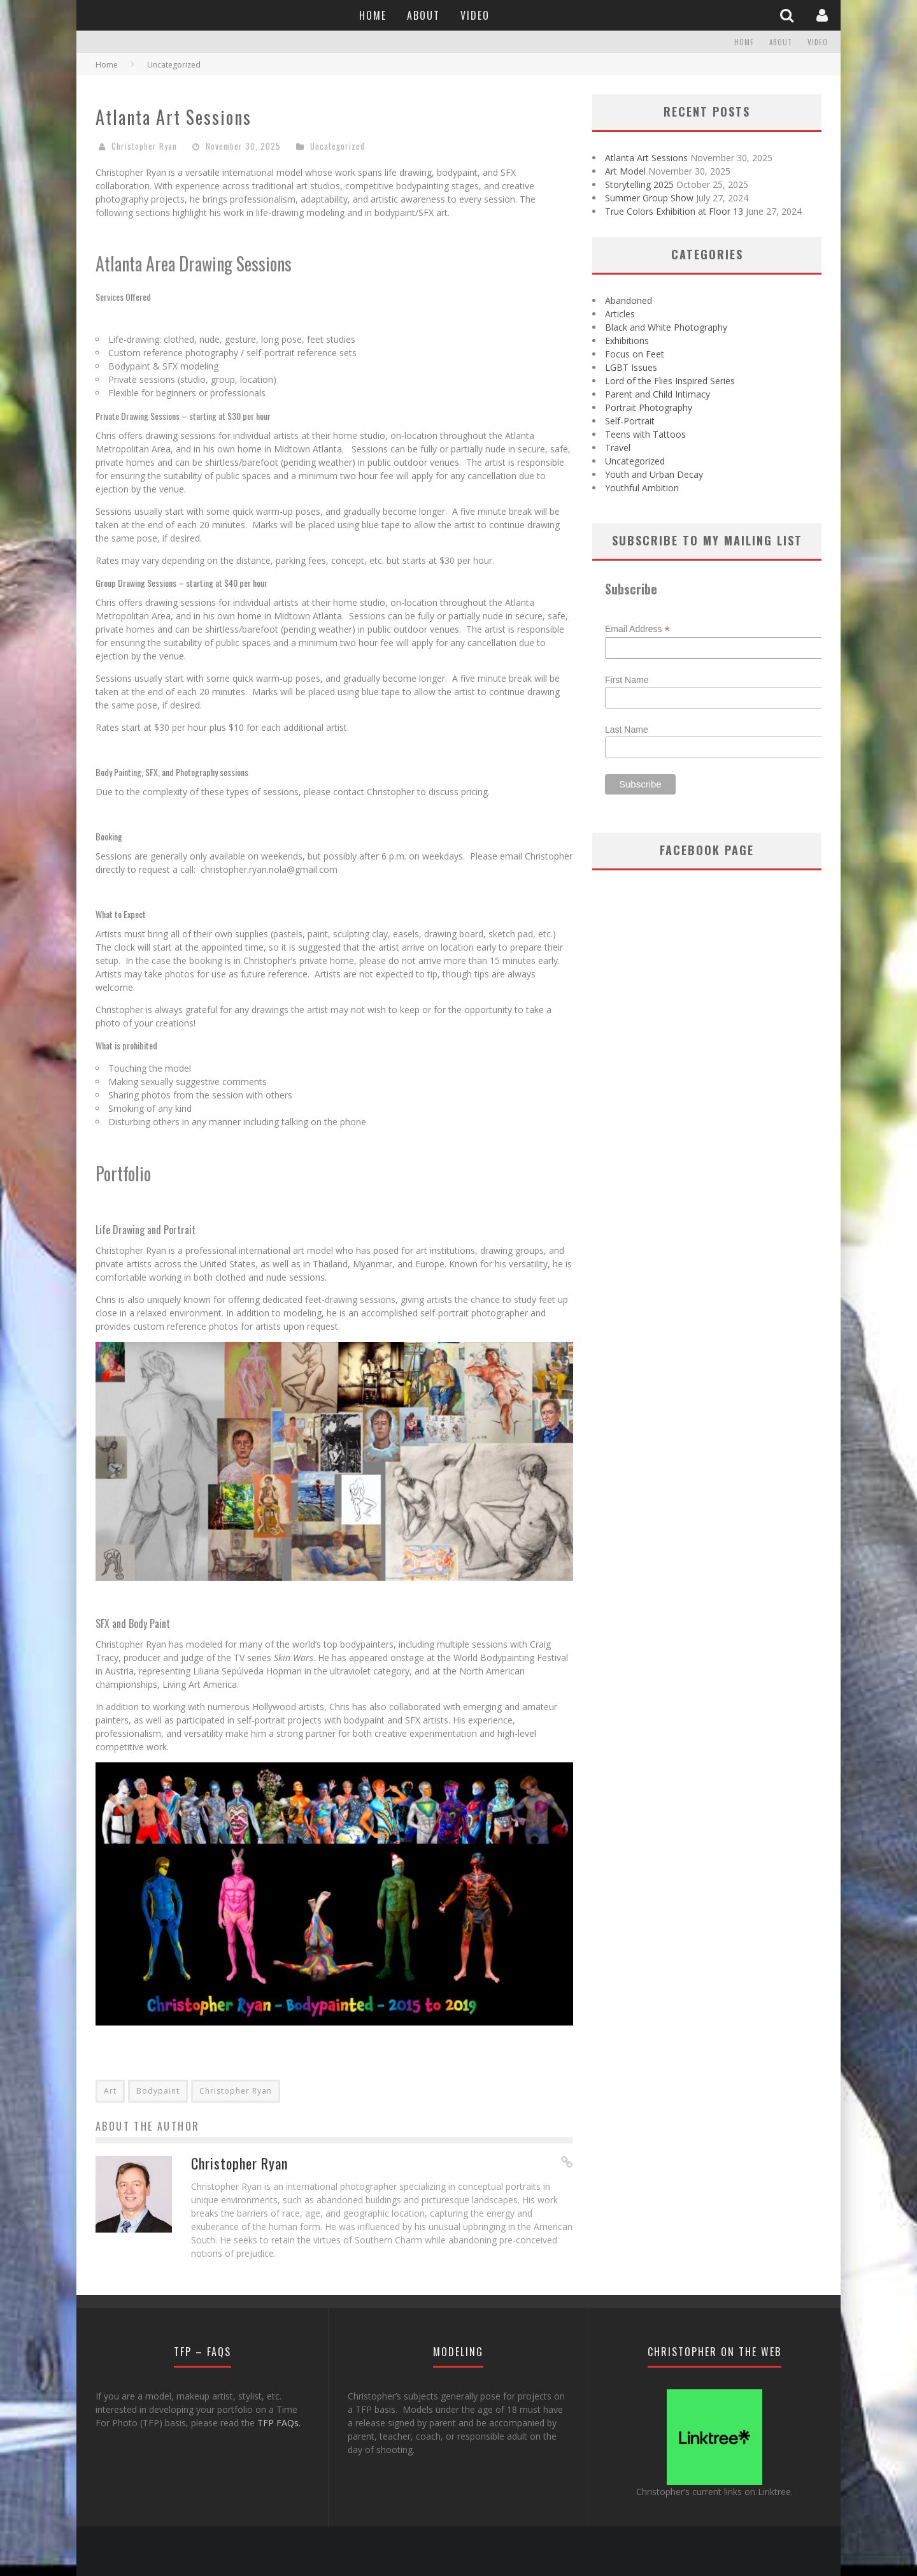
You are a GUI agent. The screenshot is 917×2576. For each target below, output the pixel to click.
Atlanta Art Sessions (646, 158)
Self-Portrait (630, 421)
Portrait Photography (648, 407)
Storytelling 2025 (639, 184)
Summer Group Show (649, 198)
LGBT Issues (631, 367)
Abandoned (628, 300)
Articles (620, 314)
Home (373, 15)
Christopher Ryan (144, 146)
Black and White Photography (666, 327)
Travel (617, 448)
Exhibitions (627, 341)
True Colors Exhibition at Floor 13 (674, 211)
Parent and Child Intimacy (657, 394)
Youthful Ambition (642, 488)
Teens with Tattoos (645, 434)
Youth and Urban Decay (654, 474)
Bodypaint (158, 2090)
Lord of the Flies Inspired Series (670, 381)
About (423, 15)
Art (110, 2090)
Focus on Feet (634, 354)
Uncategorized (337, 146)
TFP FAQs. (279, 2423)
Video (475, 15)
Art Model (625, 171)
